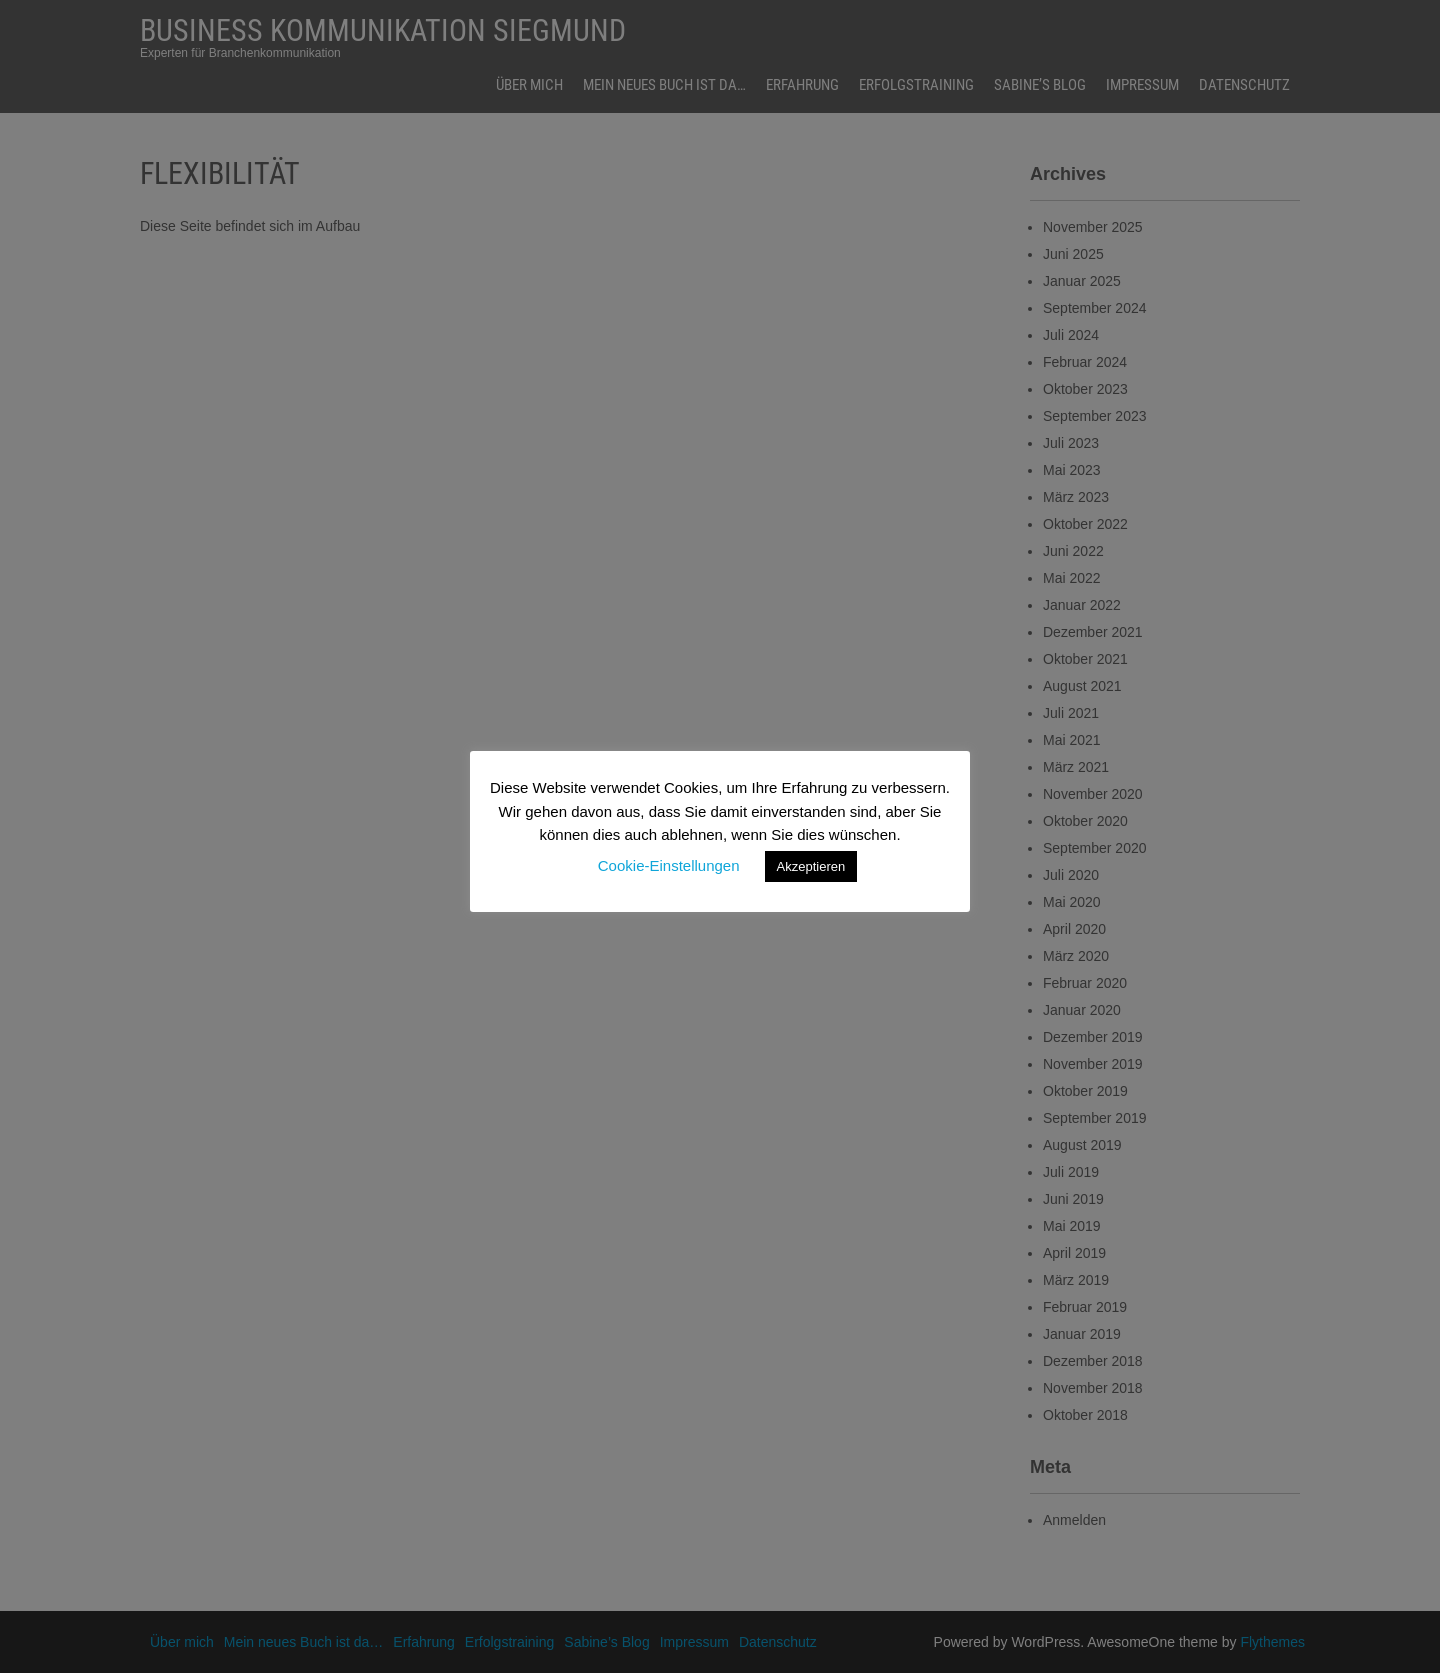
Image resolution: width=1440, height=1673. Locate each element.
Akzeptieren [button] (811, 866)
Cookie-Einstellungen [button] (669, 865)
